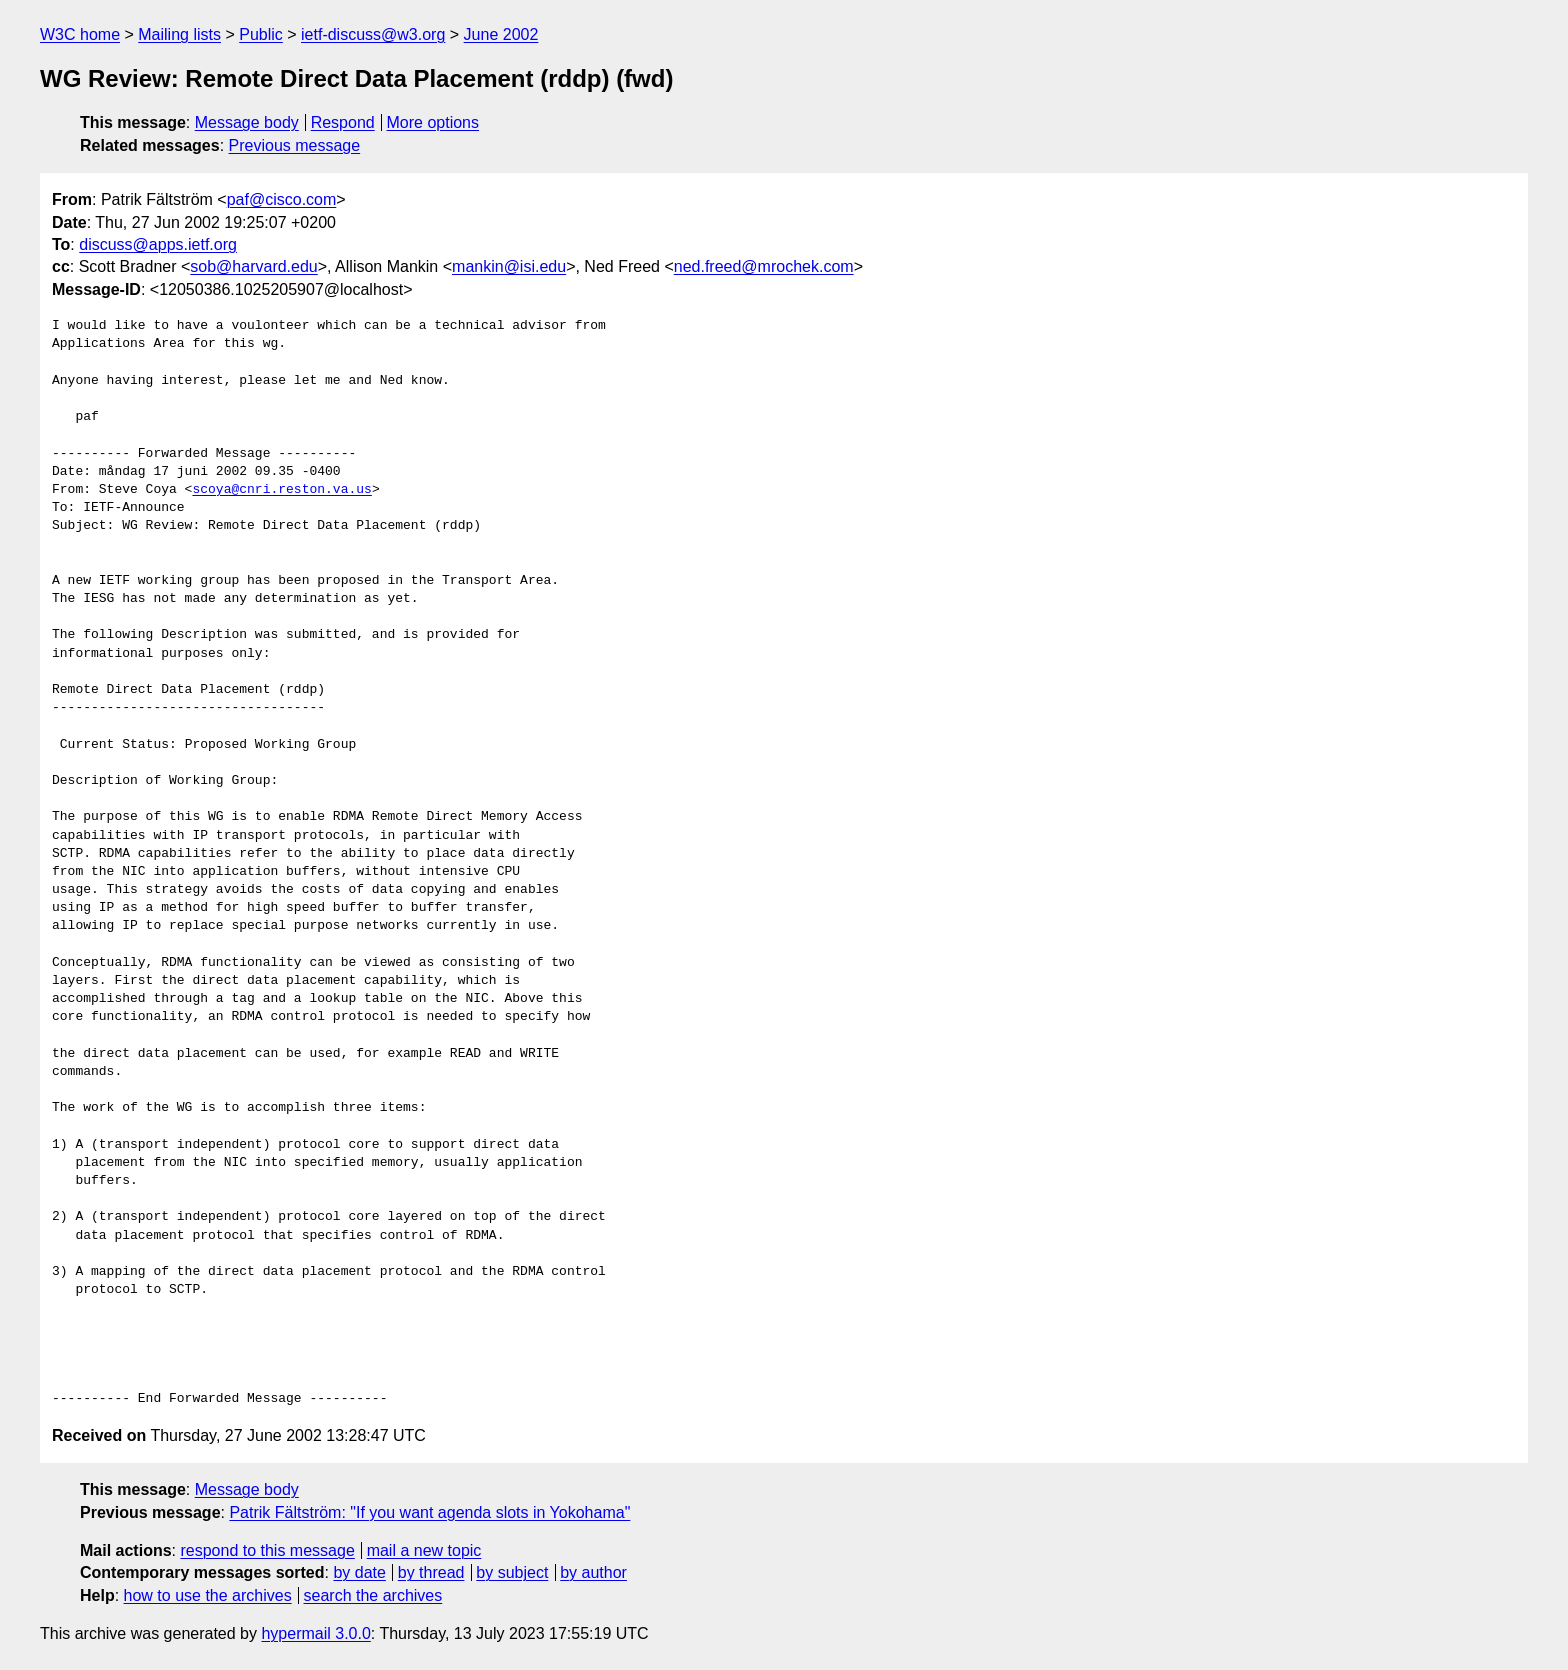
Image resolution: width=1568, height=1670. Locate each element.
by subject (512, 1572)
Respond (343, 122)
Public (261, 34)
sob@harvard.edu (253, 266)
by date (359, 1572)
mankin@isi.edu (509, 266)
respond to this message (267, 1550)
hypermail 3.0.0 (315, 1633)
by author (593, 1572)
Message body (247, 122)
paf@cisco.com (282, 199)
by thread (431, 1572)
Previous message (295, 145)
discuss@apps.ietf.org (158, 244)
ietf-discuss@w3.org (373, 34)
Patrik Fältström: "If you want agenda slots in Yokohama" (429, 1512)
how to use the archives (208, 1595)
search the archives (373, 1595)
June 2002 (501, 34)
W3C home (80, 34)
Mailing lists (179, 34)
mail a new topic (424, 1550)
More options (433, 122)
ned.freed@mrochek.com (764, 266)
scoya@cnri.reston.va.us (281, 490)
